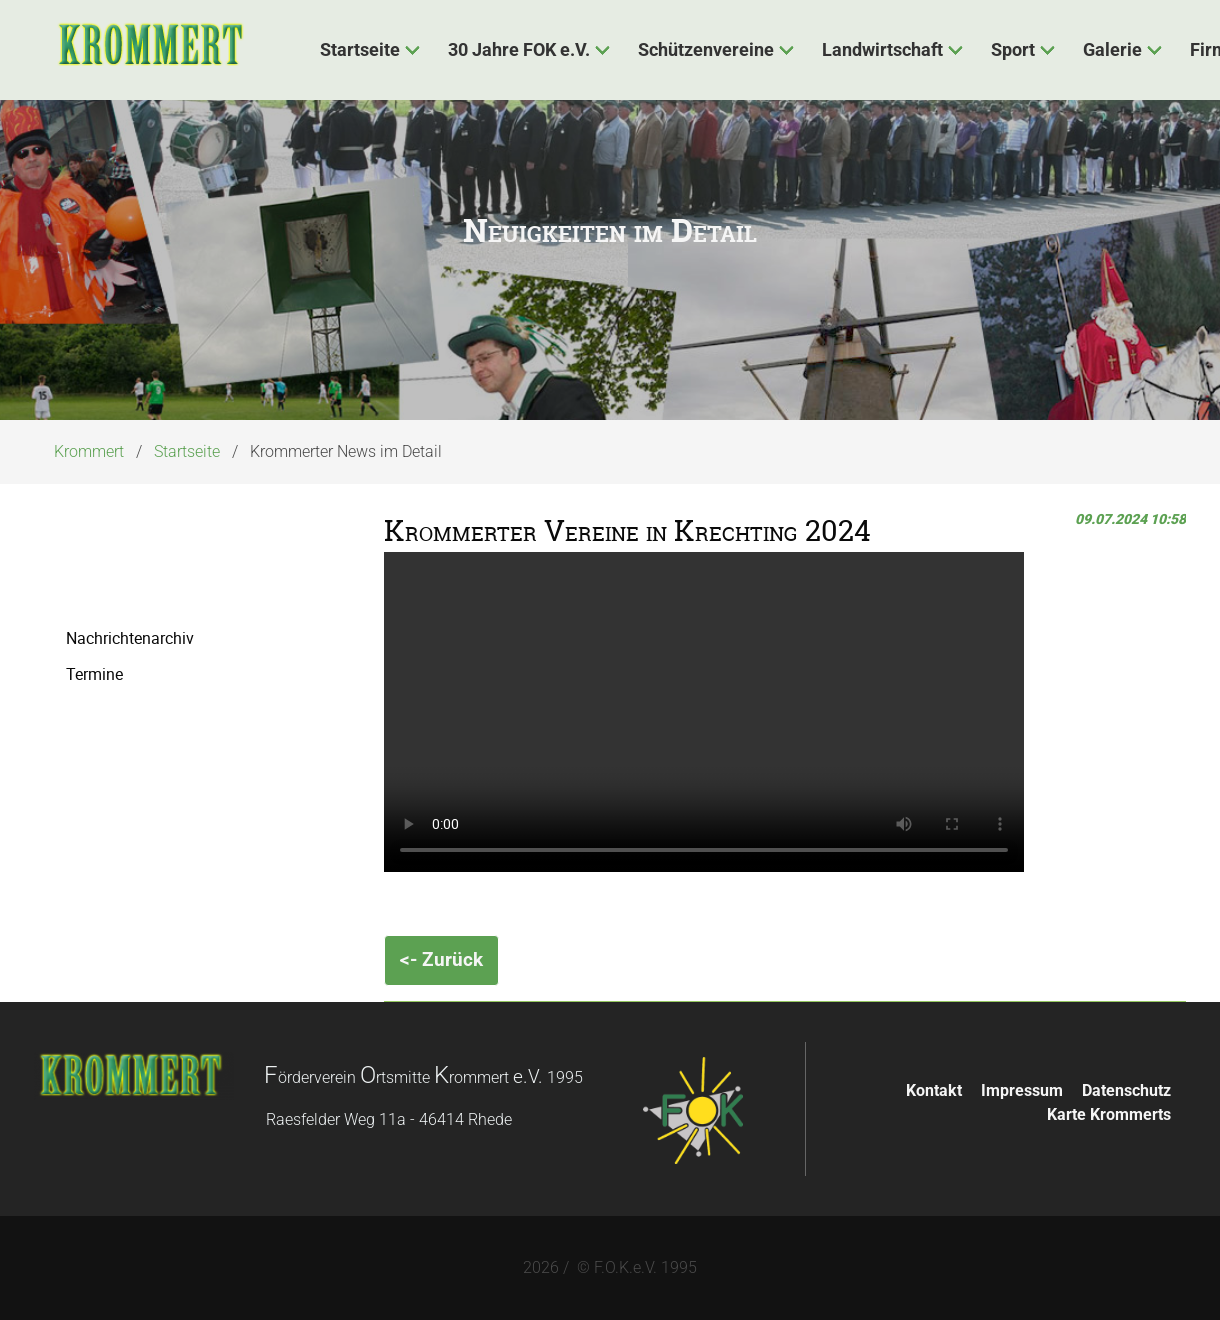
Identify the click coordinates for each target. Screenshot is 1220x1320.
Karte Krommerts (1109, 1114)
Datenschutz (1126, 1090)
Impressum (1022, 1090)
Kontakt (934, 1090)
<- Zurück (441, 959)
